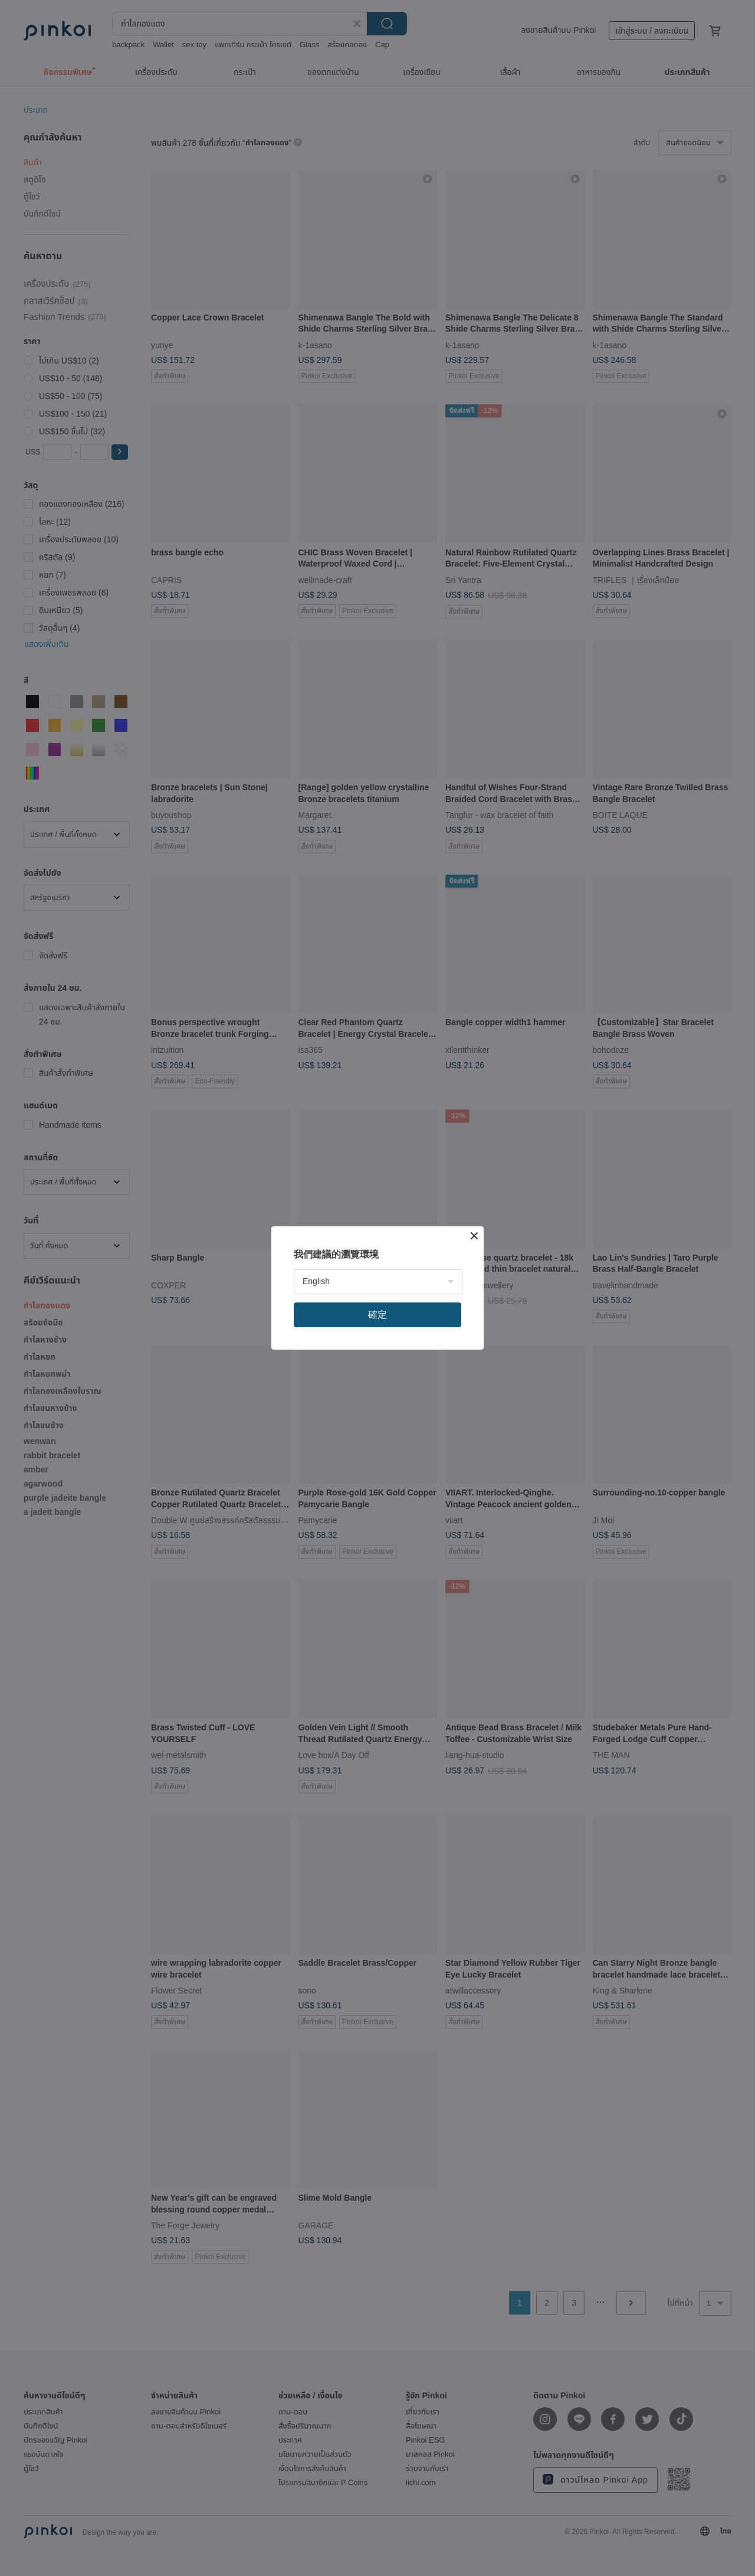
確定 (377, 1315)
